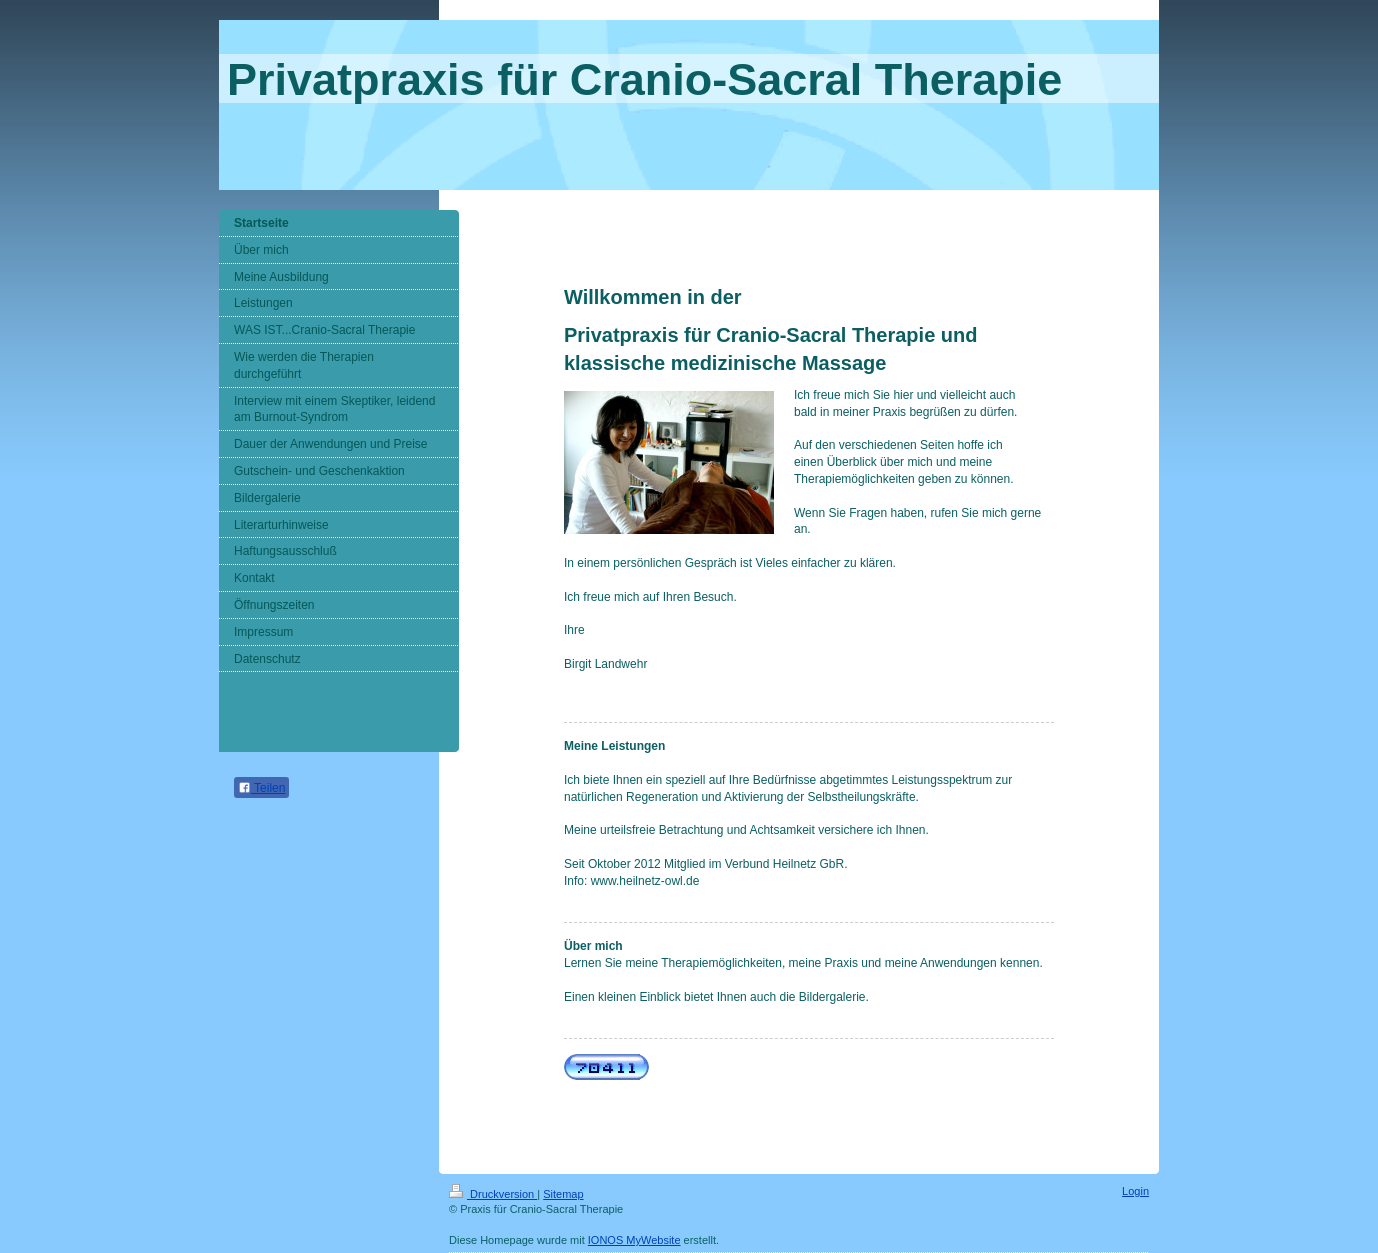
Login (1135, 1191)
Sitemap (563, 1194)
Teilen (261, 788)
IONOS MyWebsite (634, 1240)
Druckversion (493, 1194)
